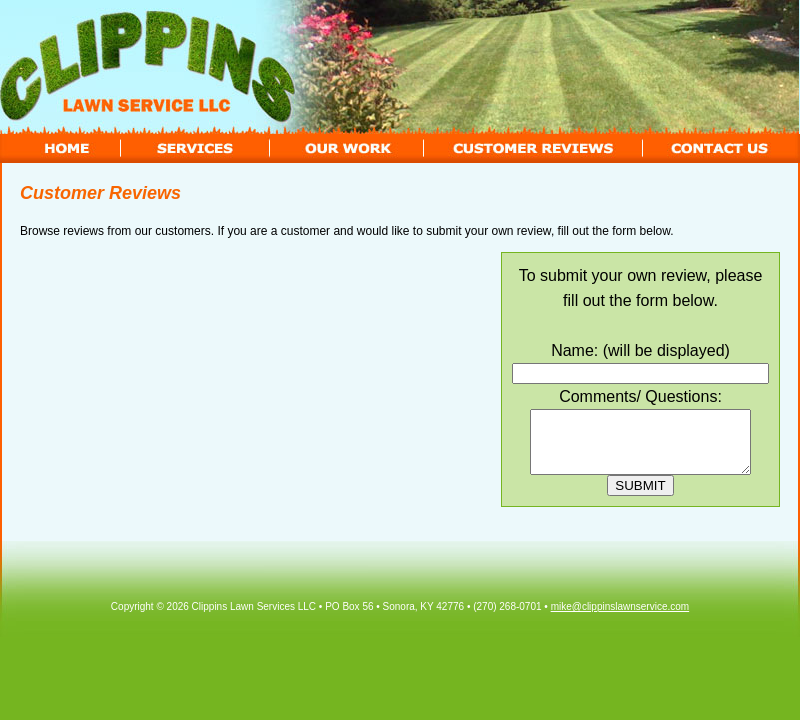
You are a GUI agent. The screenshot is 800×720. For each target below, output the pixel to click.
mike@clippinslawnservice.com (620, 618)
